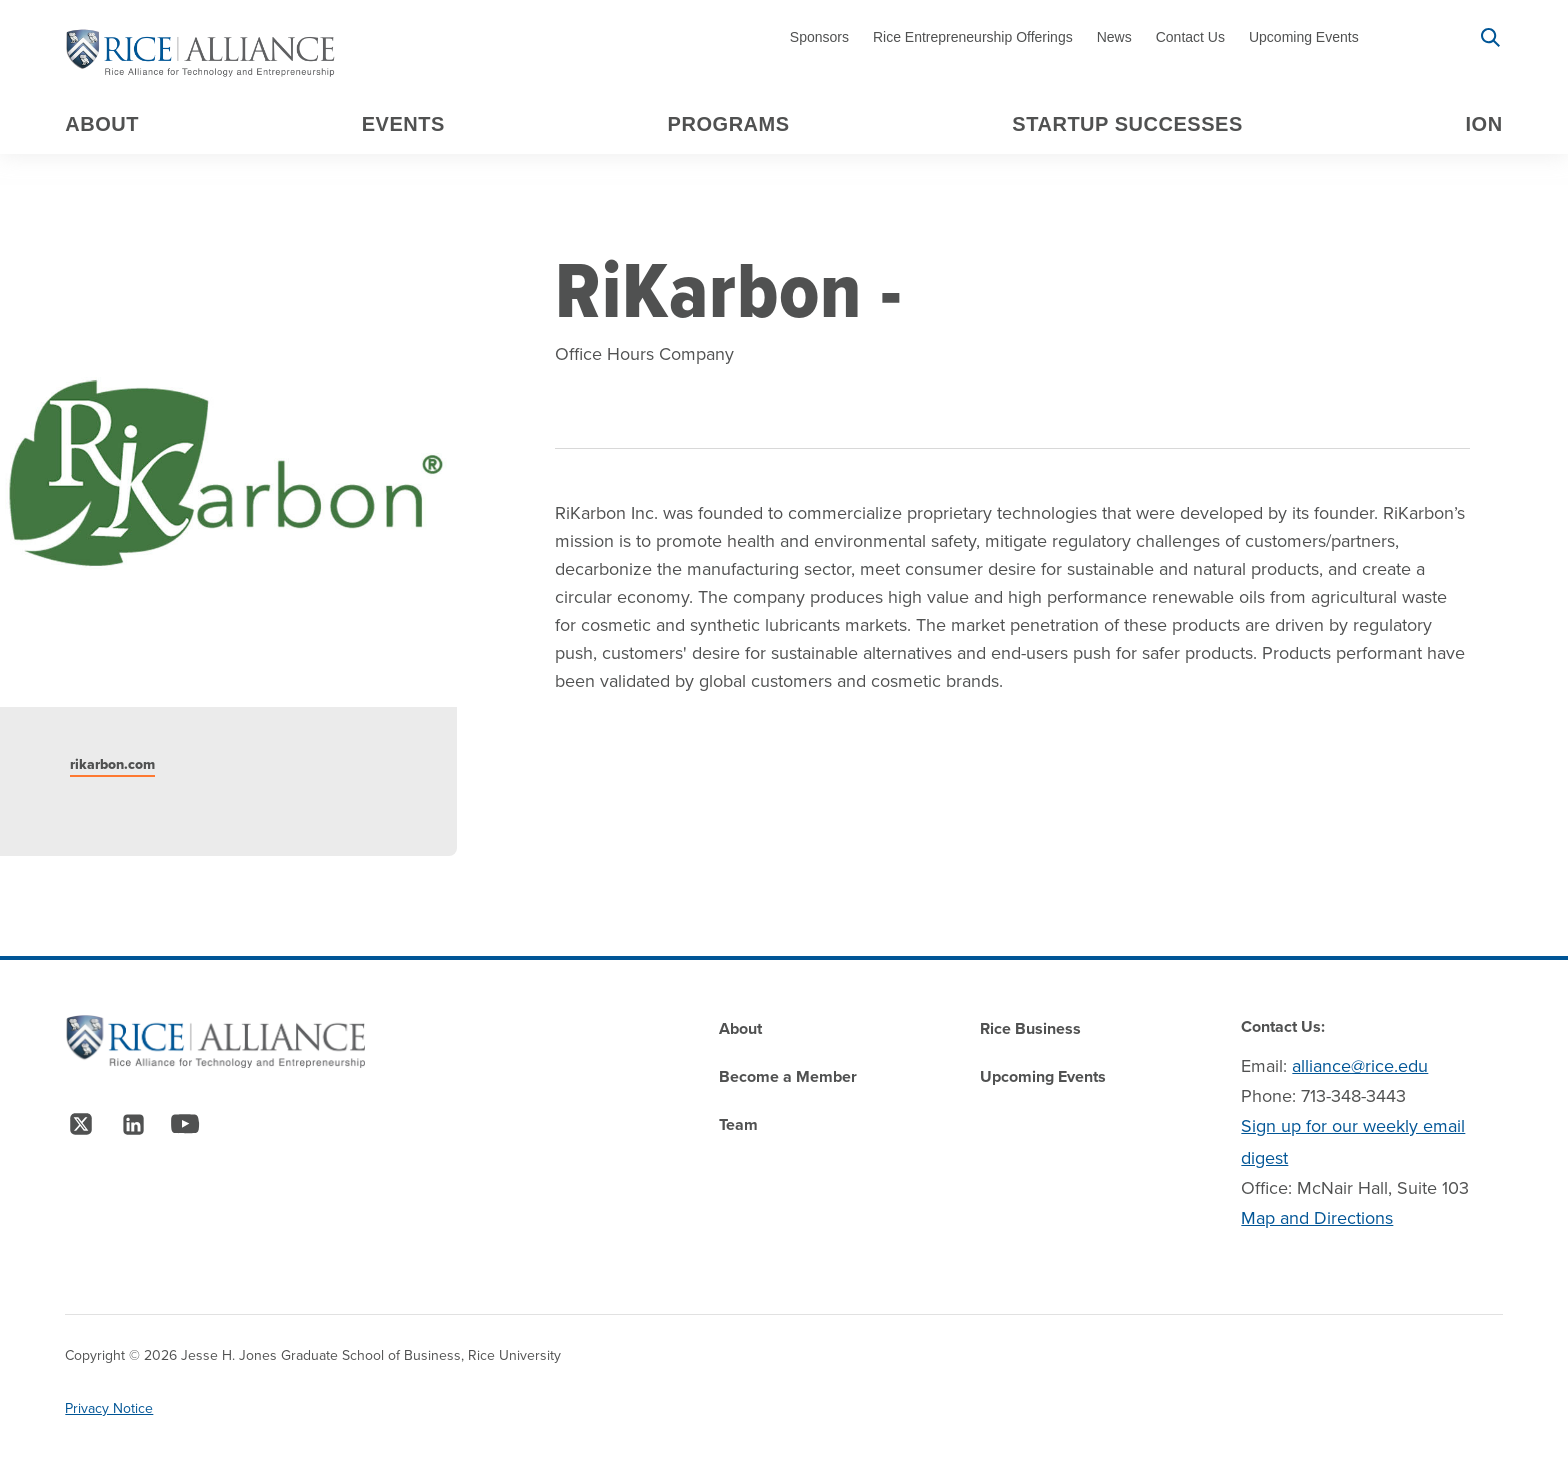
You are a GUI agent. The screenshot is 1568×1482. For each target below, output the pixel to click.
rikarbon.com (112, 764)
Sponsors (819, 37)
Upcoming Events (1304, 37)
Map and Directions (1317, 1218)
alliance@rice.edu (1360, 1066)
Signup (1419, 37)
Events (403, 124)
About (102, 124)
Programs (729, 124)
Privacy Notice (109, 1408)
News (1114, 37)
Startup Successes (1127, 124)
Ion (1484, 124)
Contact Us (1190, 37)
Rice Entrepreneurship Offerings (973, 37)
